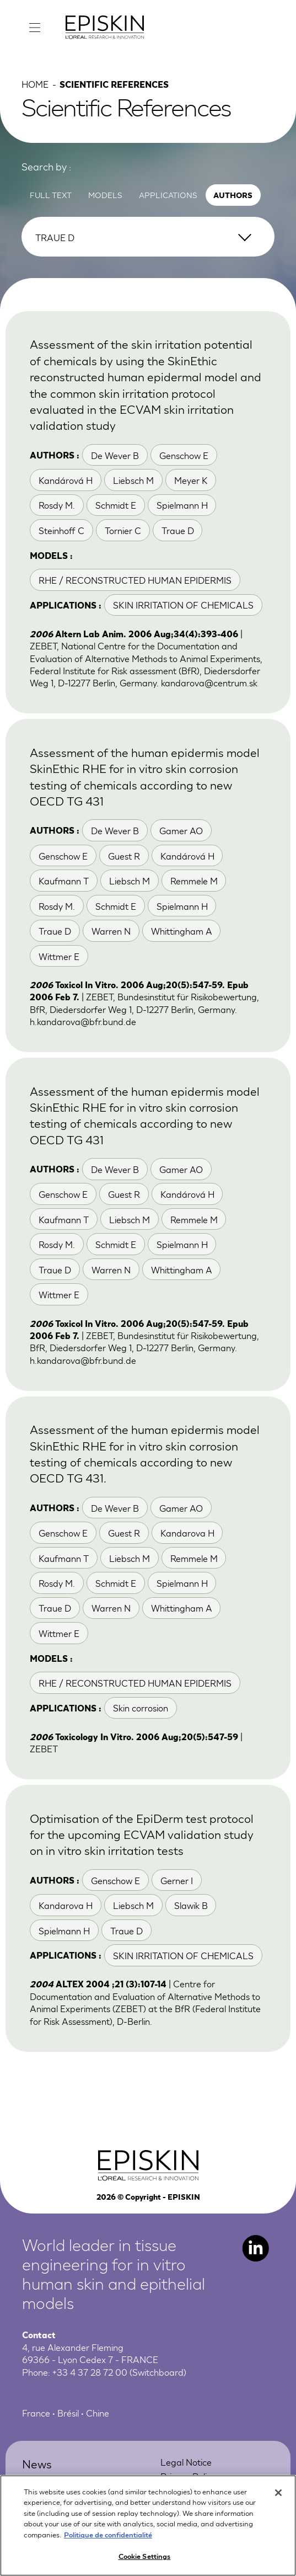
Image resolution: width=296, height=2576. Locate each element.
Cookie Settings (145, 2556)
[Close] (278, 2493)
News (37, 2463)
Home (35, 83)
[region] (148, 2525)
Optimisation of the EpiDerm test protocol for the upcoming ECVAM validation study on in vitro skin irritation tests (142, 1834)
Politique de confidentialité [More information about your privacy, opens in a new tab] (108, 2534)
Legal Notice (186, 2461)
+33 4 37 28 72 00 (89, 2371)
